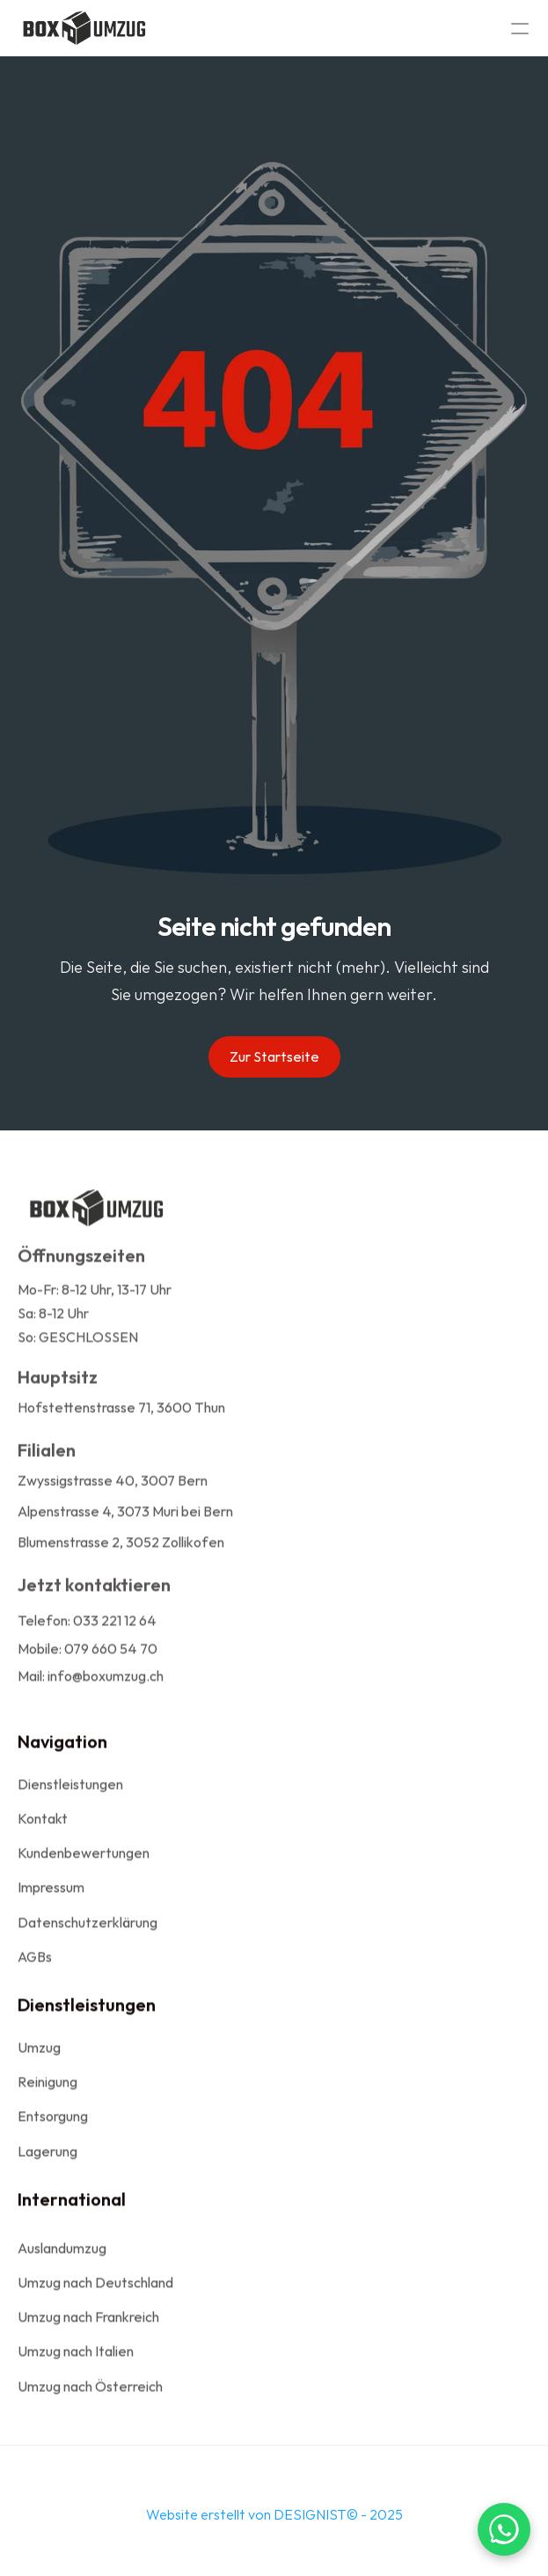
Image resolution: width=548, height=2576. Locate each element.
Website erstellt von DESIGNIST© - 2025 (274, 2519)
